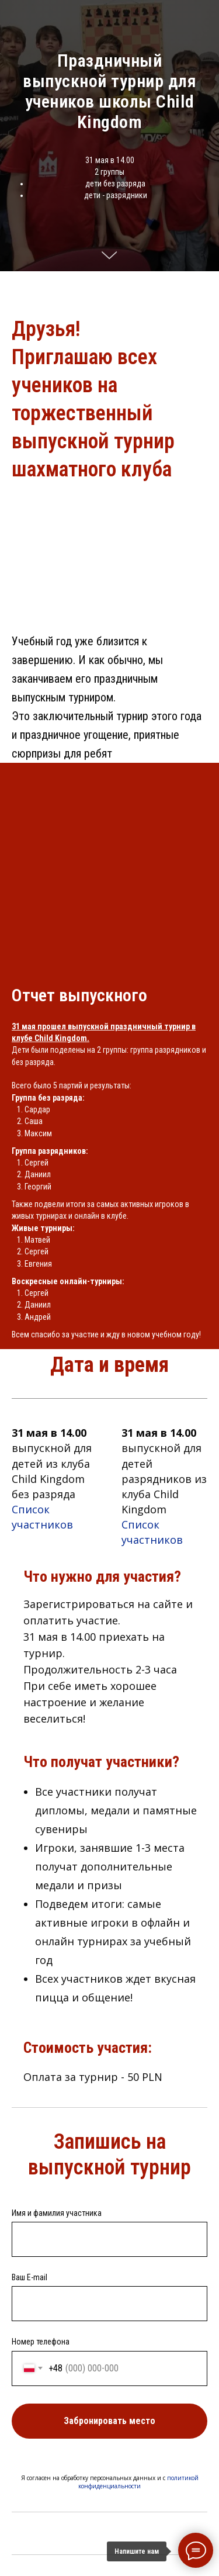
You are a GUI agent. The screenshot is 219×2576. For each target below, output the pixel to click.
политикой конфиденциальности (138, 2482)
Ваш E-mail (29, 2277)
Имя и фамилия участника (57, 2213)
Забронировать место (135, 2421)
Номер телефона (40, 2341)
